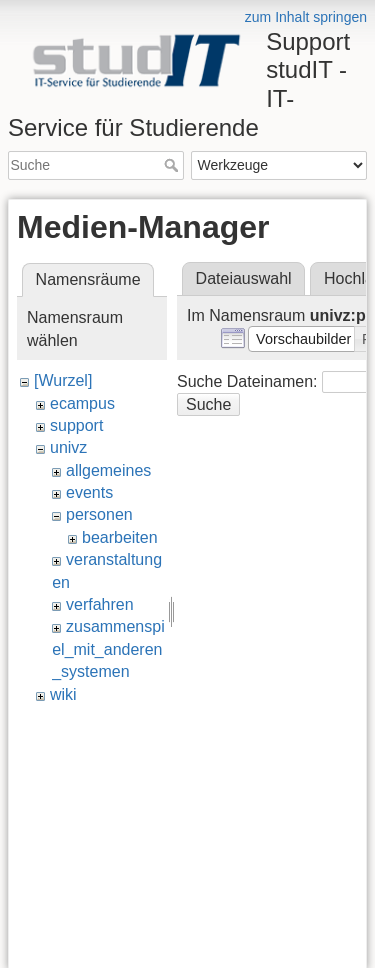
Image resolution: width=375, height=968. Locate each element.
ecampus (82, 403)
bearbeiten (120, 537)
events (89, 492)
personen (99, 514)
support (76, 425)
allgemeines (108, 470)
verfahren (100, 604)
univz (68, 447)
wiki (63, 694)
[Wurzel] (63, 380)
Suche (173, 165)
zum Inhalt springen (306, 17)
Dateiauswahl (244, 278)
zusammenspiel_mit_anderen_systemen (108, 649)
